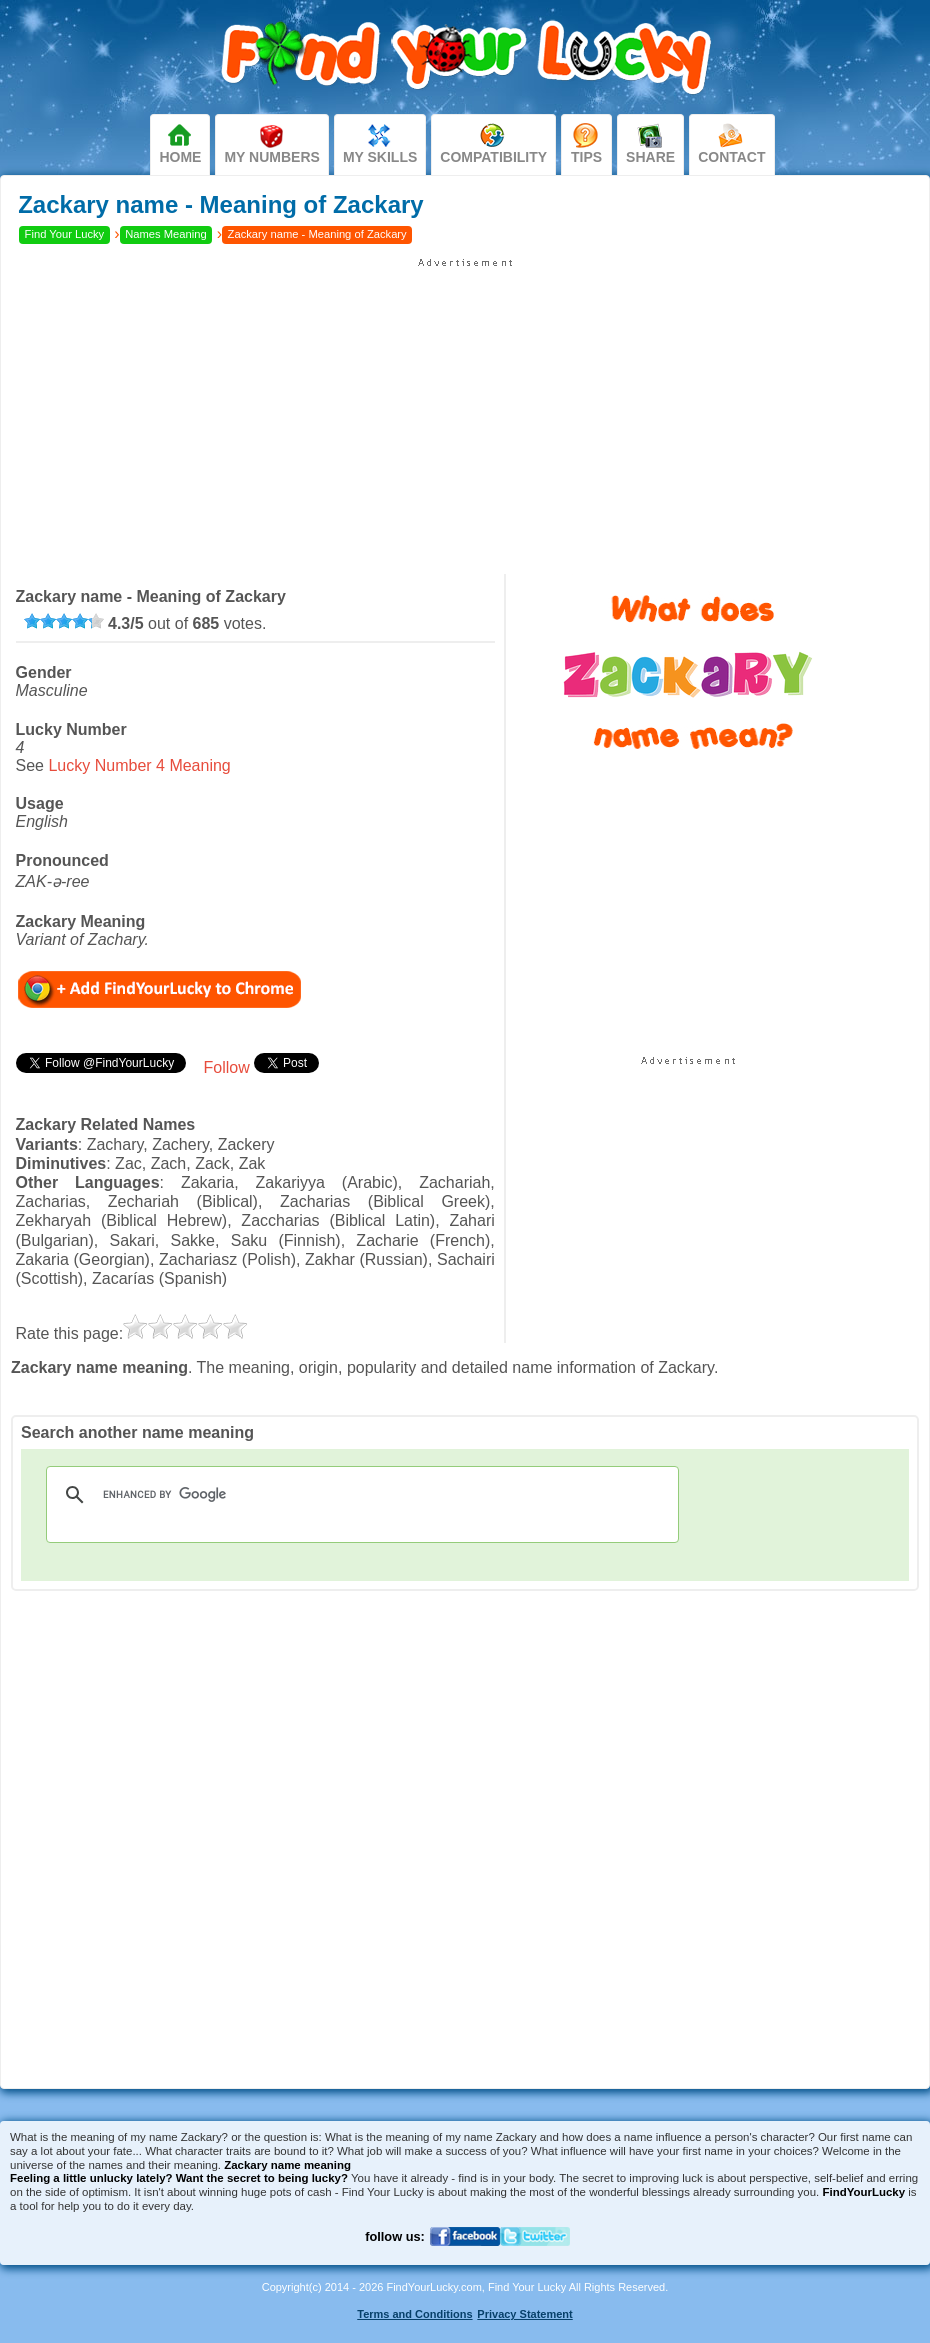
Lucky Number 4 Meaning (139, 765)
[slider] (64, 621)
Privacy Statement (524, 2314)
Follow (227, 1067)
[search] (359, 1495)
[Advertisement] (465, 409)
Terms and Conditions (414, 2314)
